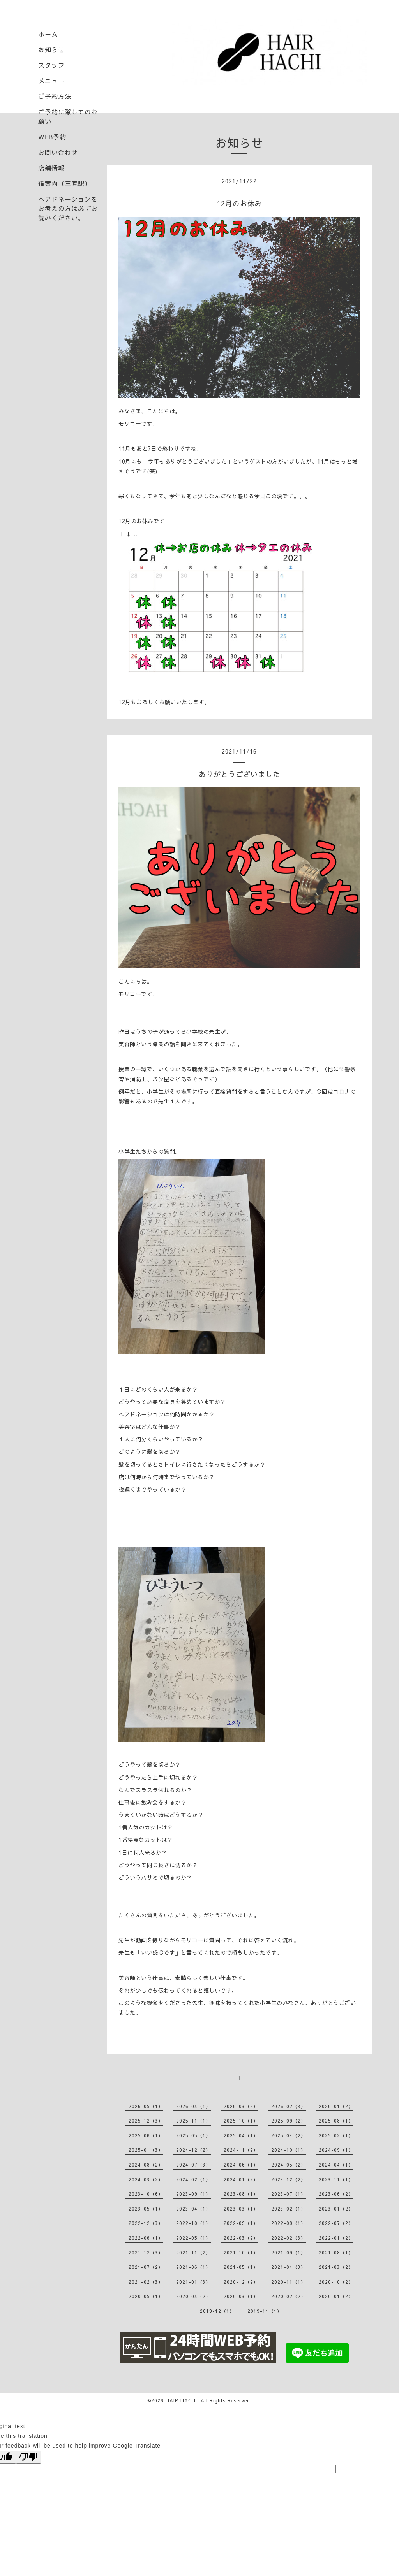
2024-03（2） (146, 2179)
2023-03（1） (241, 2208)
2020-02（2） (288, 2296)
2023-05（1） (146, 2208)
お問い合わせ (58, 152)
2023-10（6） (146, 2194)
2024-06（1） (241, 2164)
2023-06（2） (336, 2194)
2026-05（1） (146, 2106)
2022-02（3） (288, 2238)
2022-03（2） (241, 2238)
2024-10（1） (288, 2150)
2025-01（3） (146, 2150)
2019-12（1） (217, 2311)
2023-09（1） (193, 2194)
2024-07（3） (193, 2164)
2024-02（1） (193, 2179)
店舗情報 (51, 167)
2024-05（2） (288, 2164)
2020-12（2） (241, 2282)
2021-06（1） (193, 2267)
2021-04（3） (288, 2267)
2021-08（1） (336, 2252)
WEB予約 (52, 136)
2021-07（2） (146, 2267)
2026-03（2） (241, 2106)
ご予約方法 (54, 96)
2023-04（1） (193, 2208)
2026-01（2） (336, 2106)
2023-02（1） (288, 2208)
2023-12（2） (288, 2179)
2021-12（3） (146, 2252)
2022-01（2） (336, 2238)
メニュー (51, 80)
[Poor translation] (28, 2457)
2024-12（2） (193, 2150)
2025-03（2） (288, 2135)
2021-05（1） (241, 2267)
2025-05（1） (193, 2135)
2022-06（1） (146, 2238)
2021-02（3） (146, 2282)
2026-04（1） (193, 2106)
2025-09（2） (288, 2120)
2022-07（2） (336, 2223)
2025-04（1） (241, 2135)
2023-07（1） (288, 2194)
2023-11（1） (336, 2179)
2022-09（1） (241, 2223)
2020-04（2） (193, 2296)
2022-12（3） (146, 2223)
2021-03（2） (336, 2267)
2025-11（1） (193, 2120)
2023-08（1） (241, 2194)
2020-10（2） (336, 2282)
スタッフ (51, 65)
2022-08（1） (288, 2223)
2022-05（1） (193, 2238)
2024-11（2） (241, 2150)
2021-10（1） (241, 2252)
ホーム (48, 34)
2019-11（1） (264, 2311)
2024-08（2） (146, 2164)
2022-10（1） (193, 2223)
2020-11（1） (288, 2282)
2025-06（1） (146, 2135)
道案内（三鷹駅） (64, 183)
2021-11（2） (193, 2252)
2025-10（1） (241, 2120)
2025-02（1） (336, 2135)
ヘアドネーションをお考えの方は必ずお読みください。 (68, 208)
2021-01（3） (193, 2282)
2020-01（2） (336, 2296)
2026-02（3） (288, 2106)
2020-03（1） (241, 2296)
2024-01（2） (241, 2179)
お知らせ (51, 49)
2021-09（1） (288, 2252)
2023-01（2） (336, 2208)
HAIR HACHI (181, 2400)
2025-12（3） (146, 2120)
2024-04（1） (336, 2164)
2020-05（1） (146, 2296)
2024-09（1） (336, 2150)
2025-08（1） (336, 2120)
